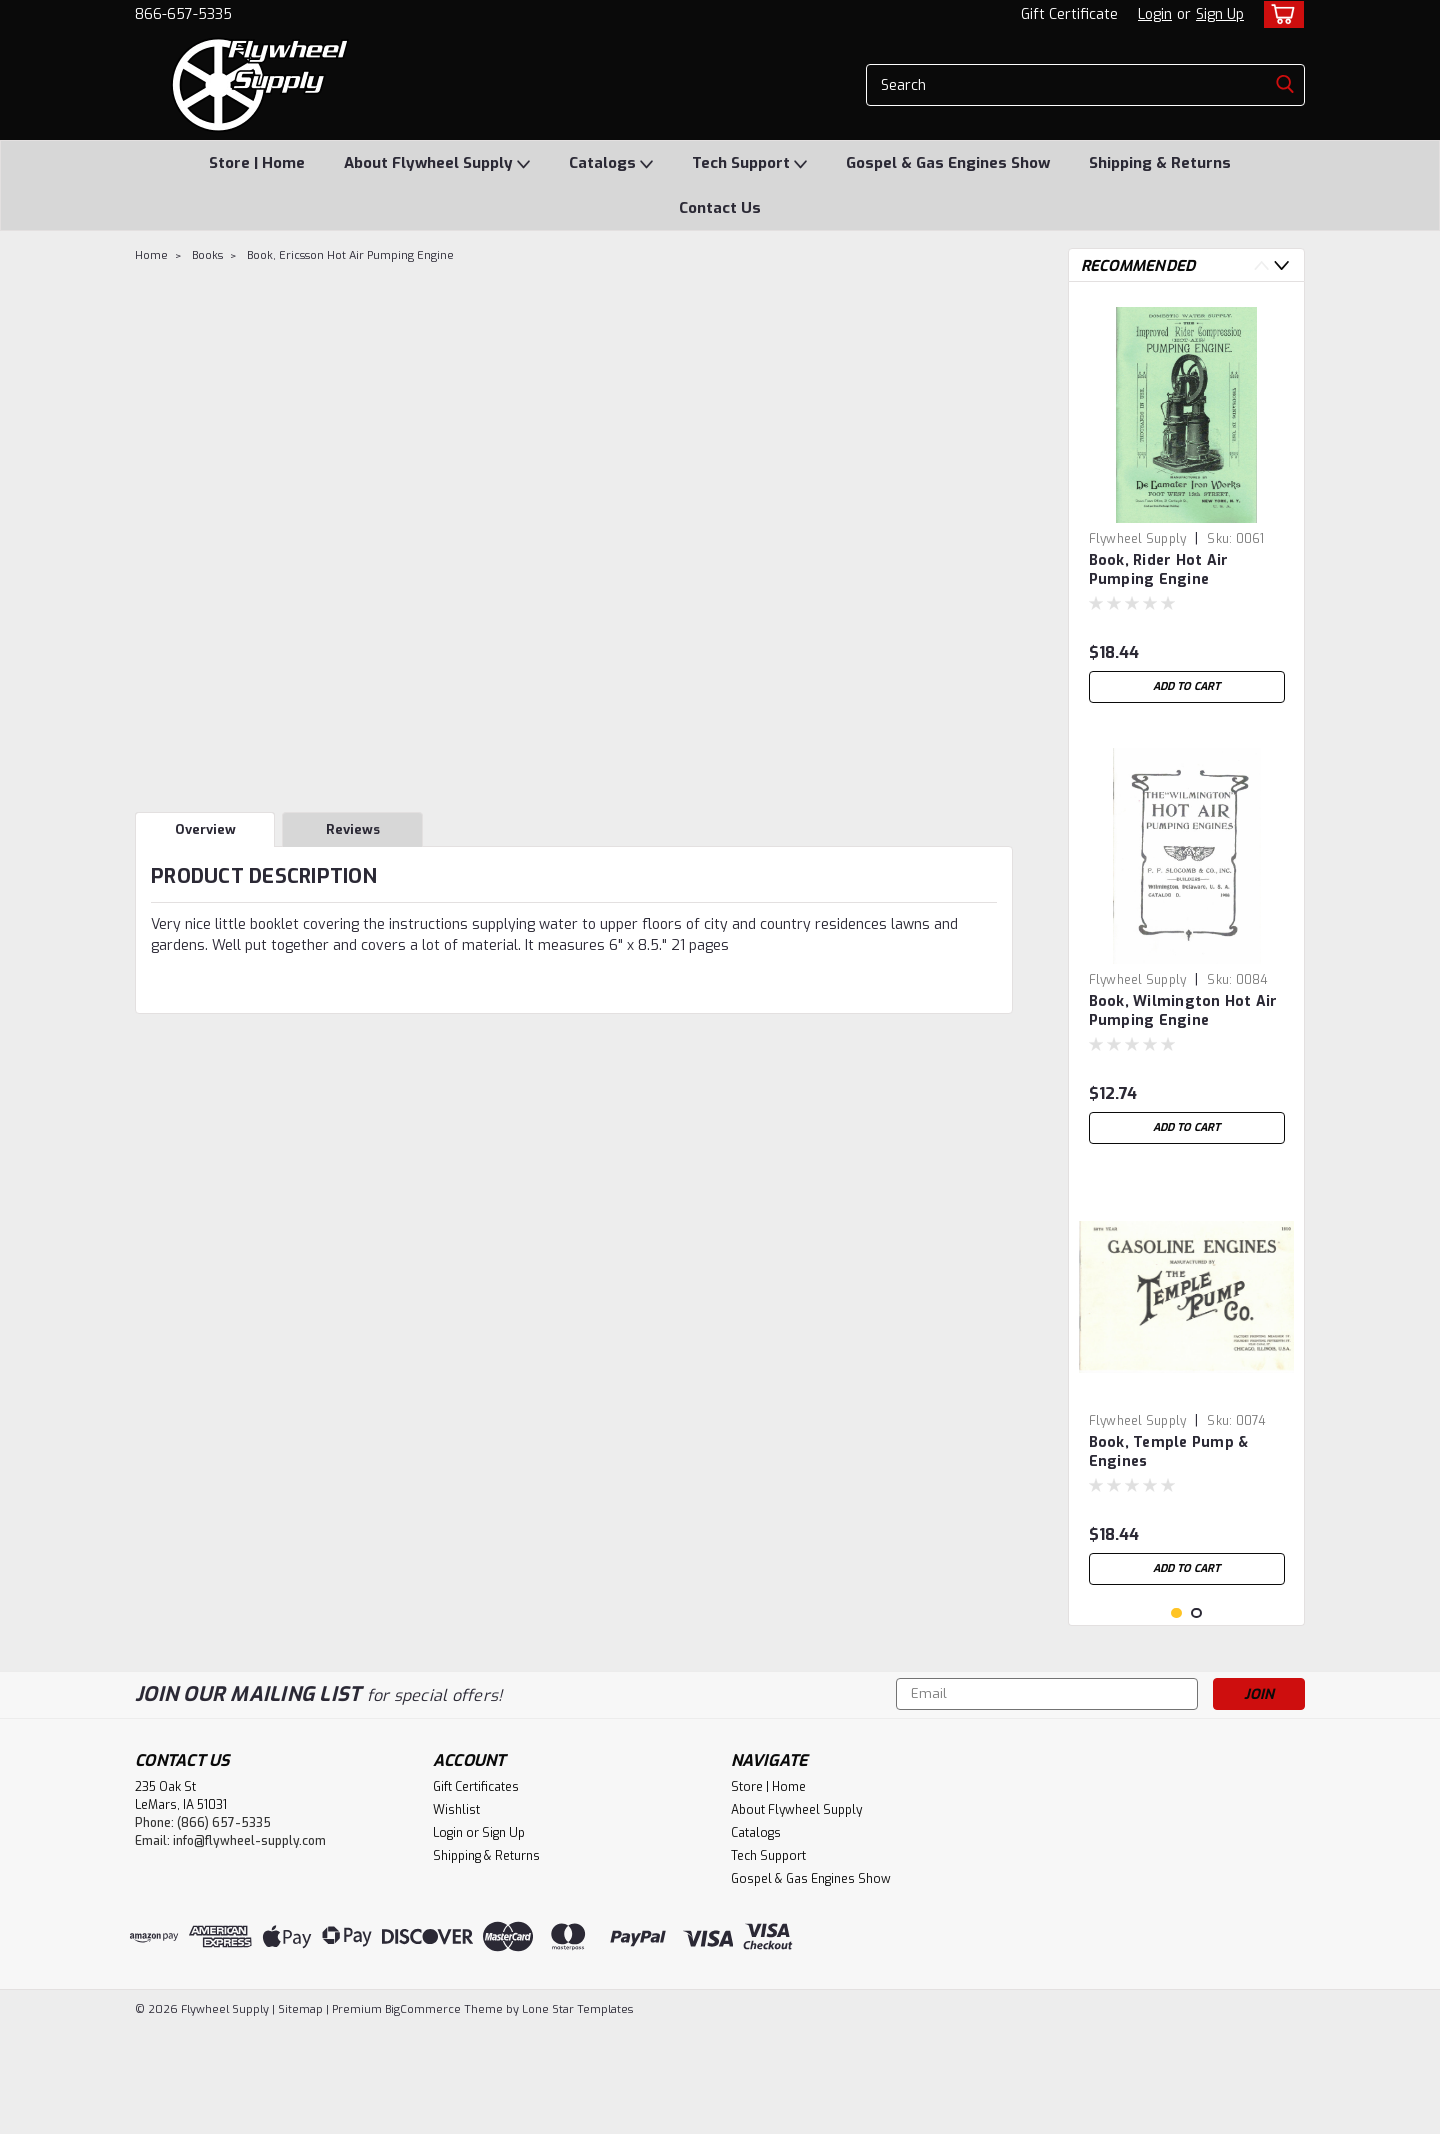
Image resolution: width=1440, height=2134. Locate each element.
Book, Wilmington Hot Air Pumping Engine (1183, 1011)
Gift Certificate (1069, 14)
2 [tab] (1196, 1718)
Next (1281, 265)
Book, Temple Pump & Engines (1169, 1452)
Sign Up (1220, 14)
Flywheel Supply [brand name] (1138, 539)
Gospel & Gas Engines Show (948, 163)
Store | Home (257, 163)
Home (151, 255)
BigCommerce (423, 2114)
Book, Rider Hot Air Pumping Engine (1159, 570)
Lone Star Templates (577, 2114)
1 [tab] (1176, 1718)
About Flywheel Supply (437, 164)
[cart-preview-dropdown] (1279, 14)
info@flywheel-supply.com (249, 1946)
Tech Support (749, 164)
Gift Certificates (476, 1892)
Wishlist (456, 1915)
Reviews (353, 829)
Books (207, 255)
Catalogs (611, 164)
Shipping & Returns (1160, 163)
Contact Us (720, 208)
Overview (205, 829)
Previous (1261, 265)
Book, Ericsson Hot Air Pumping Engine (350, 255)
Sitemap (300, 2114)
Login (1155, 14)
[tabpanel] (1187, 505)
